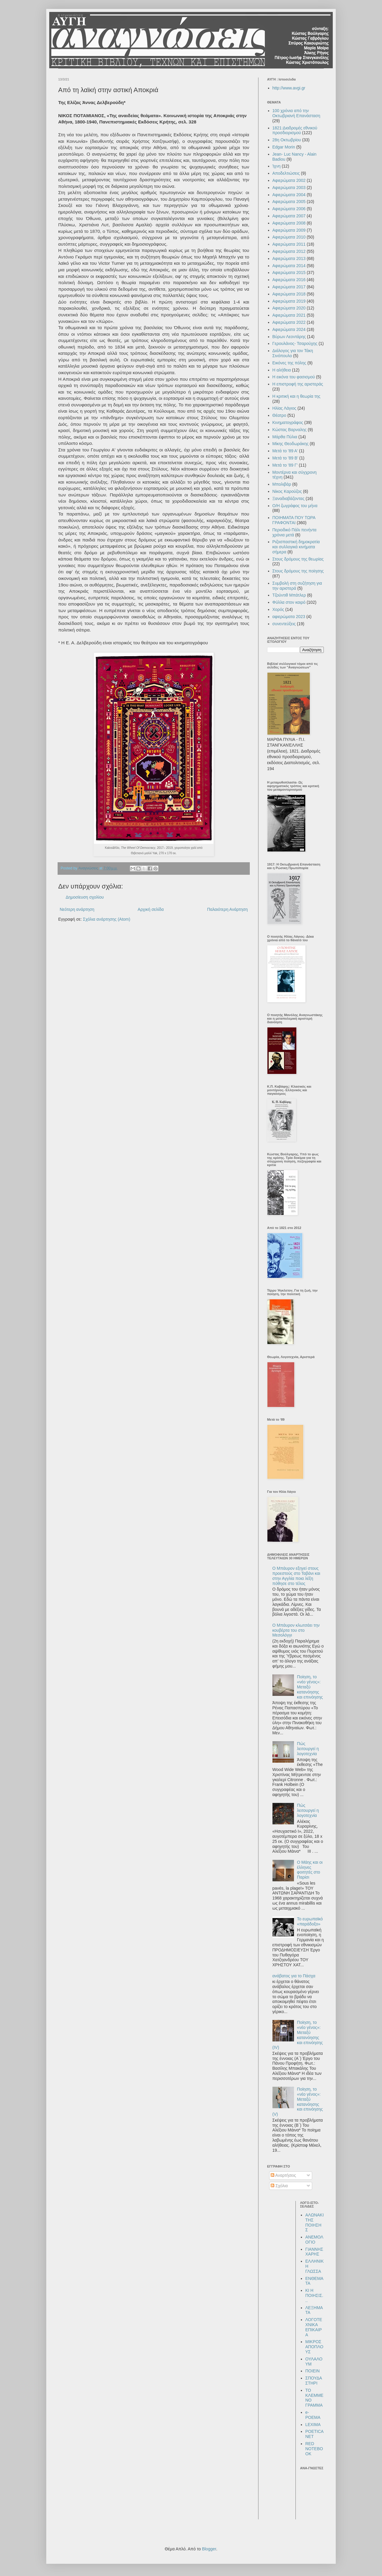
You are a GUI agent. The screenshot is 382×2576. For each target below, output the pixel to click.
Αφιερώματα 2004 (289, 194)
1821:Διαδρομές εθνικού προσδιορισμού (295, 130)
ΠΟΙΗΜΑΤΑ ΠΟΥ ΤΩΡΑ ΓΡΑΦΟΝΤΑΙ (293, 520)
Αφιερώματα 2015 (289, 272)
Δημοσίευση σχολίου (85, 897)
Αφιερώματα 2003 (289, 187)
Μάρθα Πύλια (284, 436)
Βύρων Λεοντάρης (289, 336)
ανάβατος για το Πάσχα (293, 1975)
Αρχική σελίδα (151, 909)
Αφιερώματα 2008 (289, 223)
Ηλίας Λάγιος (284, 408)
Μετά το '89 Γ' (285, 465)
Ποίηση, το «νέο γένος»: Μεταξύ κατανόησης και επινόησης (310, 1686)
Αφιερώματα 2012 (289, 251)
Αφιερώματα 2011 (289, 244)
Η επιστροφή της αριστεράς (297, 384)
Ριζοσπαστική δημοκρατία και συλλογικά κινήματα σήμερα (296, 546)
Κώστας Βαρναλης (289, 429)
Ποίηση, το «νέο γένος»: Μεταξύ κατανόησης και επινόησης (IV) (297, 2035)
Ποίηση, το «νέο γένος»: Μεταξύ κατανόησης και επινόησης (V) (297, 2102)
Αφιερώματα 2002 (289, 180)
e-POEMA (313, 2415)
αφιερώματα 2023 (288, 616)
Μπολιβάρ (281, 484)
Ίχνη (276, 166)
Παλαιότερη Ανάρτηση (227, 909)
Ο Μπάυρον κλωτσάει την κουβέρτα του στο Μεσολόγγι (296, 1630)
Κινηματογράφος (287, 422)
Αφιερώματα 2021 (289, 315)
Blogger (209, 2548)
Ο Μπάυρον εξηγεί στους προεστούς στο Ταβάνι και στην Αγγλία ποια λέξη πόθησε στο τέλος (296, 1576)
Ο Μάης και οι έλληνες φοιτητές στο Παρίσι (310, 1870)
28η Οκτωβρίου (286, 139)
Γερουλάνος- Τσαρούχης (295, 343)
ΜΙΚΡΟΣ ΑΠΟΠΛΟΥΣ (314, 2346)
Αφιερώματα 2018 (289, 294)
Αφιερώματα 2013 (289, 258)
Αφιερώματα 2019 (289, 301)
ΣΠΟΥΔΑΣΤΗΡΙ (313, 2380)
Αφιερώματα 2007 (289, 215)
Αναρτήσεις (283, 2175)
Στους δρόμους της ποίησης (298, 571)
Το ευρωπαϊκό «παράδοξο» (310, 1921)
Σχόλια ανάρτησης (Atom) (106, 919)
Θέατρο (279, 415)
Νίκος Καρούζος (287, 491)
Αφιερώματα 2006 (289, 208)
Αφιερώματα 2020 (289, 308)
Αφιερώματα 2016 (289, 279)
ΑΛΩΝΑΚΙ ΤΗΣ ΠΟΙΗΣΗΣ (314, 2222)
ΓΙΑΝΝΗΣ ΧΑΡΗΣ (314, 2252)
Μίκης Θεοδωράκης (290, 443)
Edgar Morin (283, 147)
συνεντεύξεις (284, 623)
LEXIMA (313, 2424)
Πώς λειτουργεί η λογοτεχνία (308, 1748)
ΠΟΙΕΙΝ (312, 2370)
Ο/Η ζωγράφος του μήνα (295, 505)
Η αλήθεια (281, 370)
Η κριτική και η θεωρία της (296, 396)
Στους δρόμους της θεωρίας (298, 559)
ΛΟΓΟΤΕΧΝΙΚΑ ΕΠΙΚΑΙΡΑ (313, 2327)
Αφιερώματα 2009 (289, 230)
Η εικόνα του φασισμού (293, 376)
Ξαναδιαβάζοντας (288, 498)
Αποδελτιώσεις (286, 173)
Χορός (278, 609)
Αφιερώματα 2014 (289, 265)
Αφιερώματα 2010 (289, 237)
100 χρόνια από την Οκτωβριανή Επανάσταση (296, 113)
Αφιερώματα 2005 (289, 201)
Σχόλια (279, 2185)
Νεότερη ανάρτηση (77, 909)
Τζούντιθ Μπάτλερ (289, 595)
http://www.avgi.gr (289, 88)
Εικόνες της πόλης (289, 362)
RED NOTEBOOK (314, 2448)
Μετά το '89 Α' (285, 450)
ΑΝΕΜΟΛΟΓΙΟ (314, 2239)
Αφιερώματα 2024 (289, 329)
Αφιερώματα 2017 (289, 286)
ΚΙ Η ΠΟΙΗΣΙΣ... (314, 2295)
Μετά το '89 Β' (285, 458)
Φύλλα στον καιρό (289, 602)
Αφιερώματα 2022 (289, 322)
